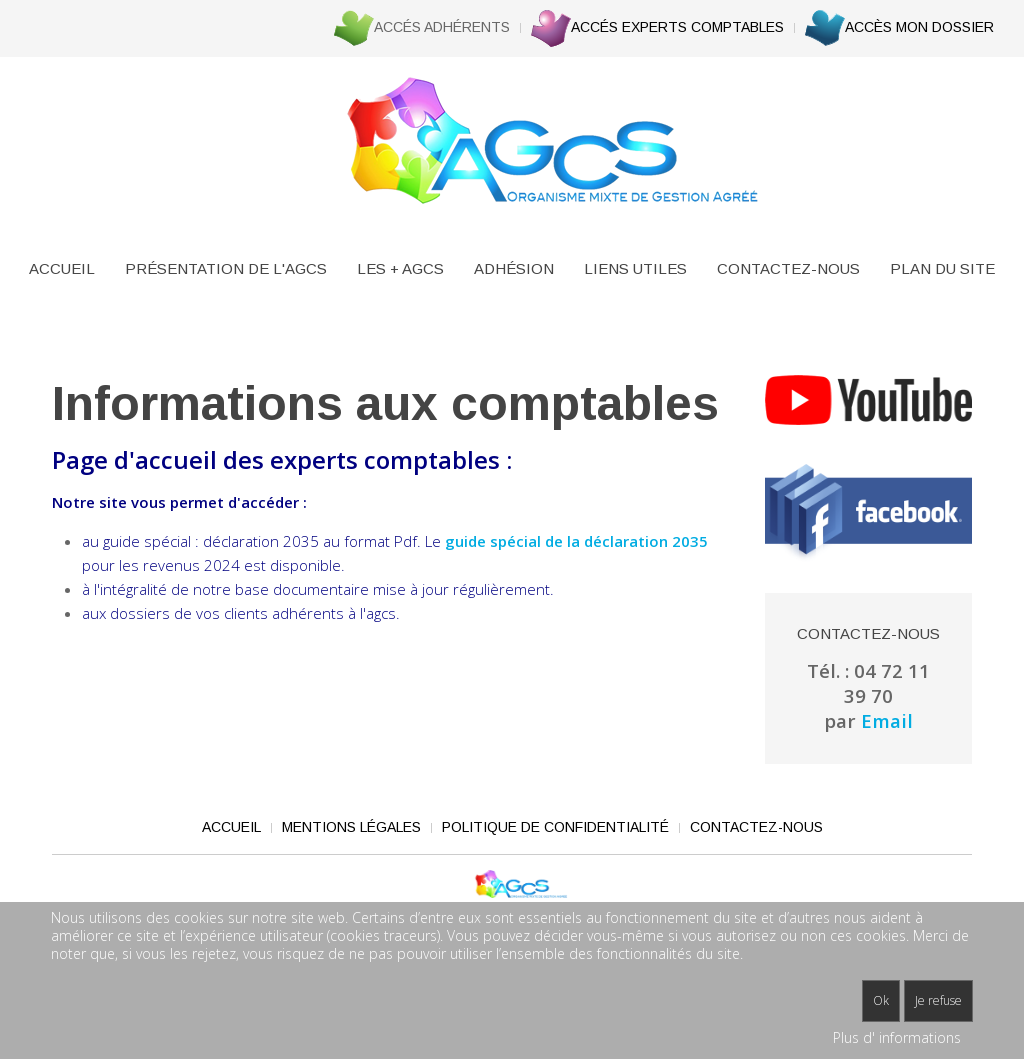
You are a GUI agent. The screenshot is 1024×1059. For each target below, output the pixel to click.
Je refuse (938, 1000)
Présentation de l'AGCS (226, 268)
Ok (881, 1000)
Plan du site (942, 268)
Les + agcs (400, 268)
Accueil (62, 268)
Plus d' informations (897, 1037)
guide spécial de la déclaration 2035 (576, 541)
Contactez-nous (788, 268)
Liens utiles (635, 268)
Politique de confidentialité (555, 827)
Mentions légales (351, 827)
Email (887, 720)
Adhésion (514, 268)
